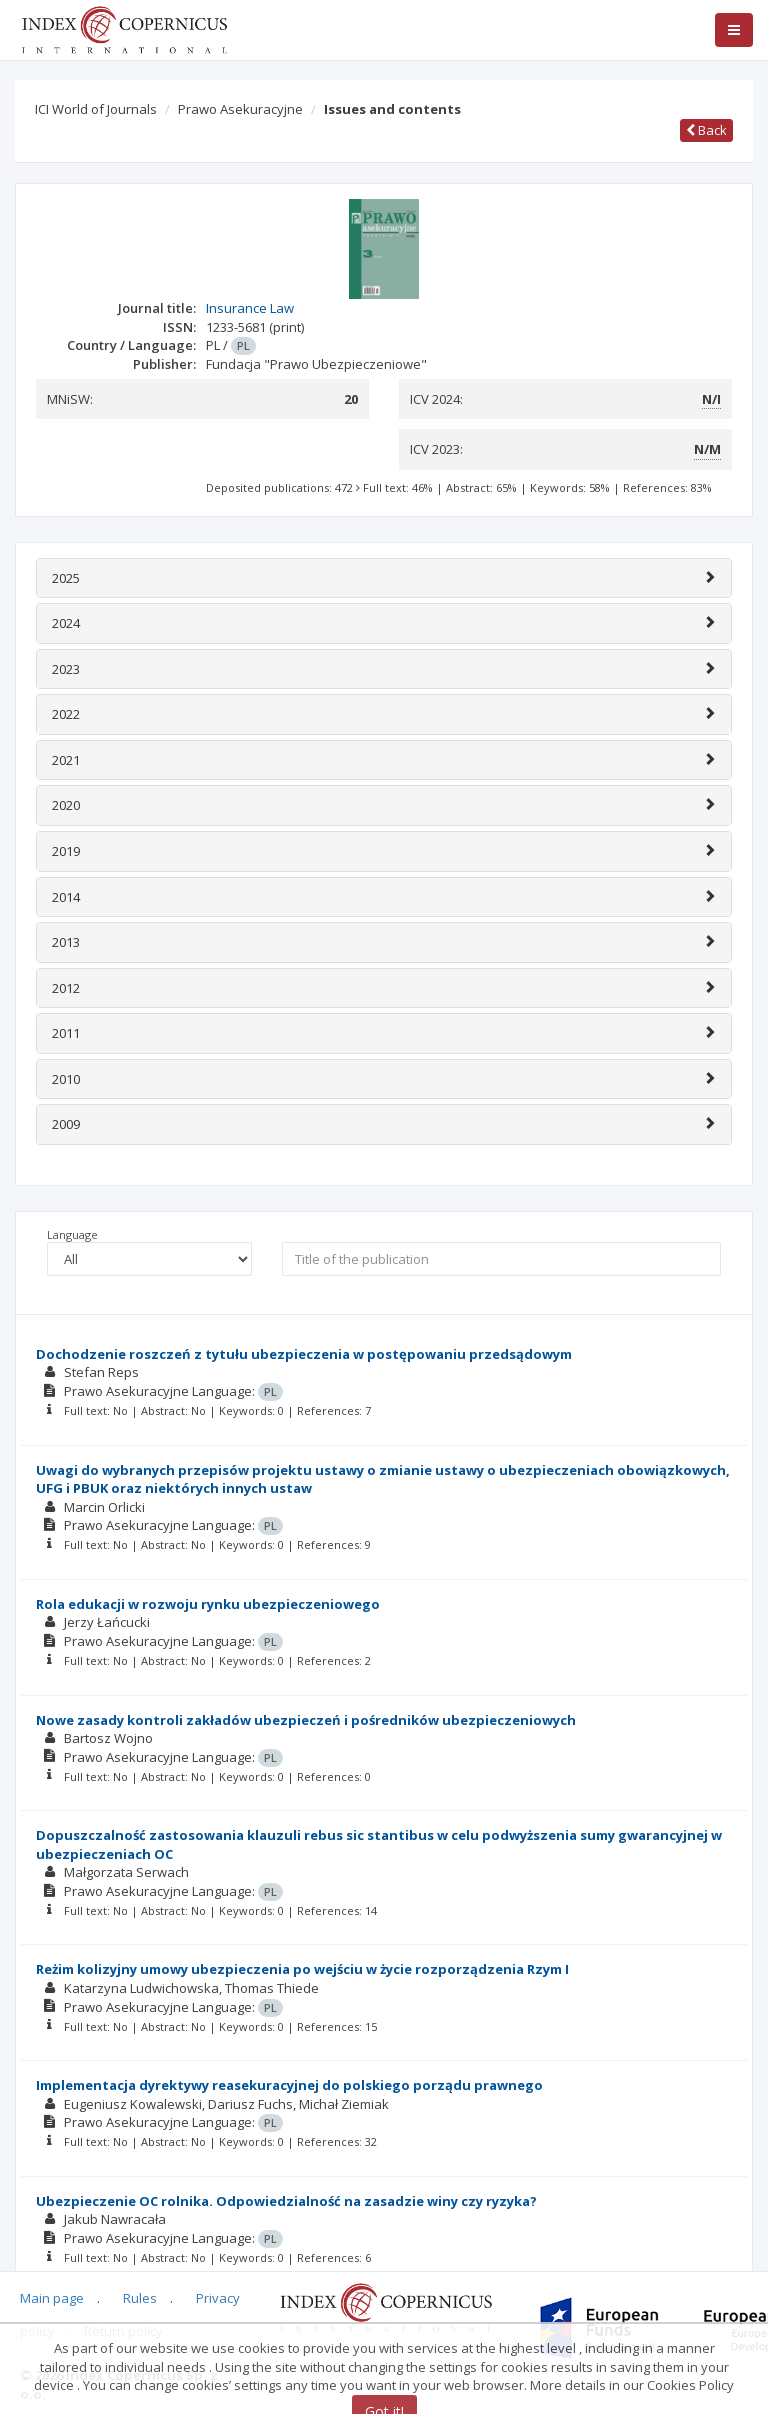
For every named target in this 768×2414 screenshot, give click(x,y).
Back (706, 130)
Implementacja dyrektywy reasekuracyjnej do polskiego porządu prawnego (289, 2085)
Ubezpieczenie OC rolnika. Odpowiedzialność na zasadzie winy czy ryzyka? (286, 2201)
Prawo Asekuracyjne (240, 109)
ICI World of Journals (96, 109)
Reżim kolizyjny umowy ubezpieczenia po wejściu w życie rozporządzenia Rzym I (302, 1969)
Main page (52, 2298)
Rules (140, 2298)
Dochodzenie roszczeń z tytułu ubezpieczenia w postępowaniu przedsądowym (304, 1354)
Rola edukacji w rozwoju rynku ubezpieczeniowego (208, 1604)
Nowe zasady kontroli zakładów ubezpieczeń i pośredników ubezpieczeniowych (306, 1720)
